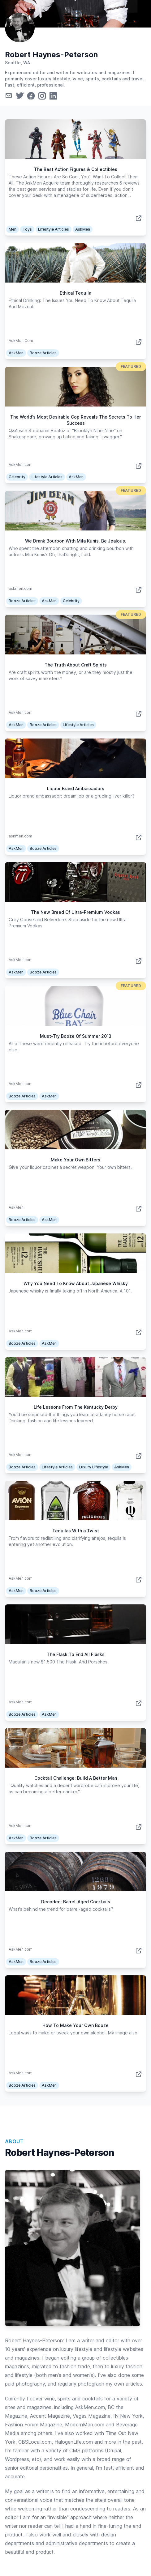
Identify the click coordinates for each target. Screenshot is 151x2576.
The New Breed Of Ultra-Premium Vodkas (75, 912)
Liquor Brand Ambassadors (75, 788)
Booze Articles (43, 353)
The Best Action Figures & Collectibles (75, 169)
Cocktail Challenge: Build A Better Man (75, 1778)
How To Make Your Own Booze (75, 2025)
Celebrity (17, 477)
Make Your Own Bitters (75, 1159)
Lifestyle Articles (53, 229)
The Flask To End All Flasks (76, 1654)
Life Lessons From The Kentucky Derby (76, 1407)
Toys (27, 229)
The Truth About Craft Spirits (76, 664)
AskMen (82, 229)
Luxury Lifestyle (93, 1467)
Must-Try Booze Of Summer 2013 (75, 1036)
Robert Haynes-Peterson (51, 54)
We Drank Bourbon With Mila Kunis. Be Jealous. (75, 540)
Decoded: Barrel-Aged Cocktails (75, 1901)
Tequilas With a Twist (75, 1530)
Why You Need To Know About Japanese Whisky (76, 1283)
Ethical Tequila (75, 293)
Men (12, 229)
